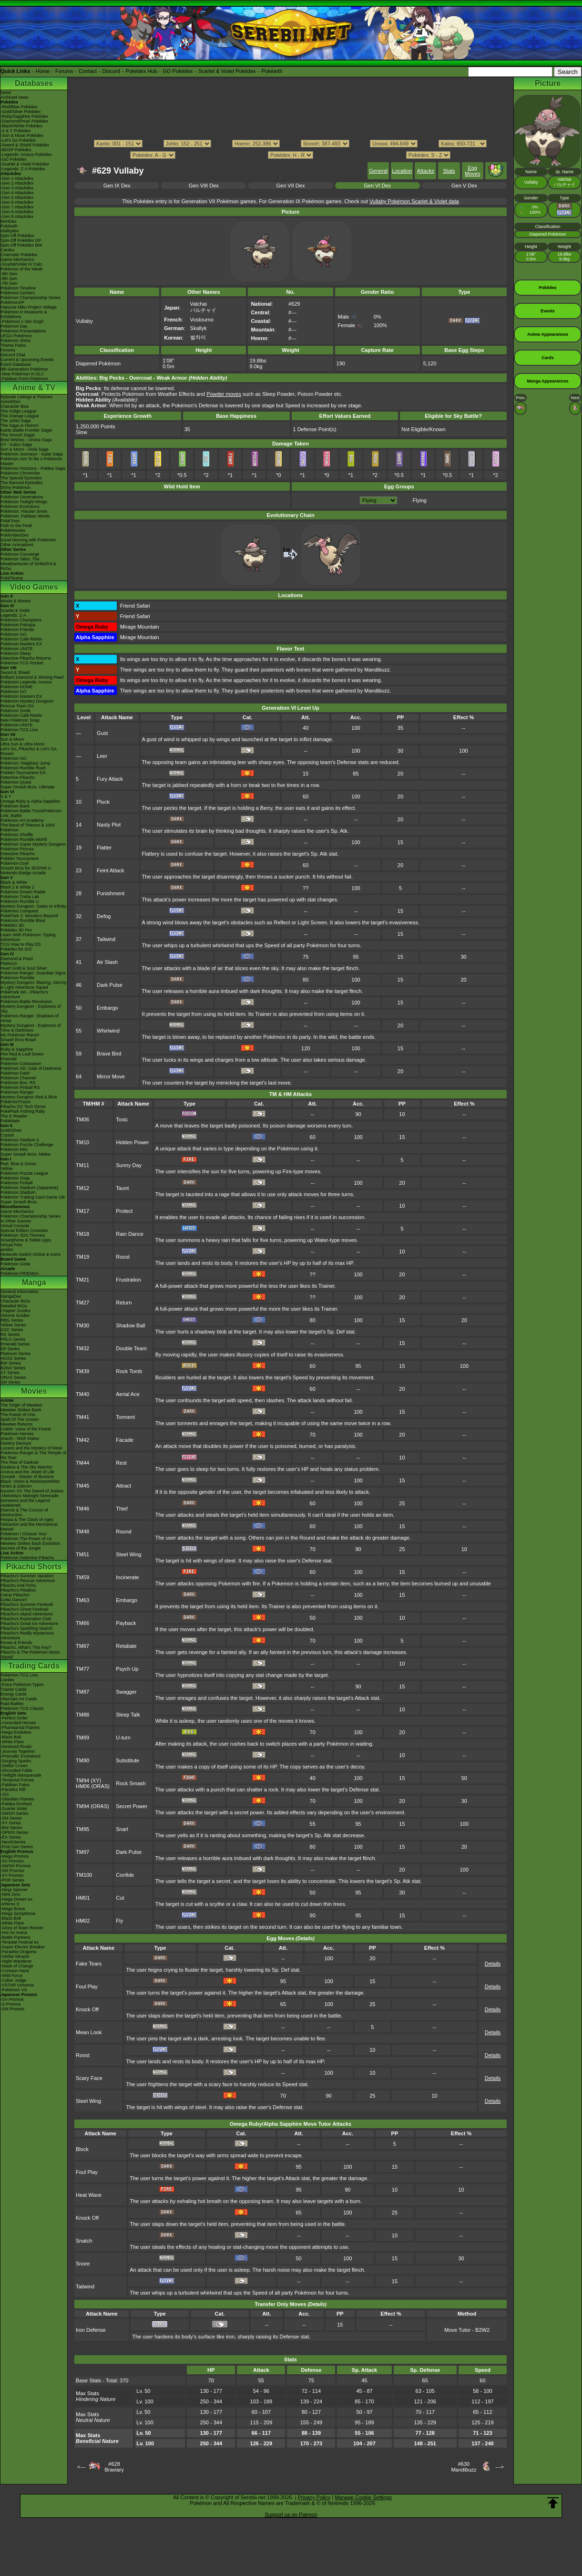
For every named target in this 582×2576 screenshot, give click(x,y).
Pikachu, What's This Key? (25, 1647)
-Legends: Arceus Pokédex (26, 154)
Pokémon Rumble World (23, 839)
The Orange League (19, 416)
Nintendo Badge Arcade (23, 872)
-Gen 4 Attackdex (16, 192)
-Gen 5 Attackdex (16, 197)
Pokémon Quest (15, 782)
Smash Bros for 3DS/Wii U (25, 868)
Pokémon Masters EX (21, 643)
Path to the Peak (16, 525)
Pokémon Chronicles (20, 473)
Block (82, 2149)
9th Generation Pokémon (24, 369)
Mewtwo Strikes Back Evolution (30, 1543)
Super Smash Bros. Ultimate (27, 787)
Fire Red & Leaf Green (22, 1054)
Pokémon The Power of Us (25, 1538)
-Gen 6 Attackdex (16, 202)
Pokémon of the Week (21, 269)
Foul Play (87, 1986)
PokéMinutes (12, 530)
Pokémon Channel (18, 1078)
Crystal (7, 1135)
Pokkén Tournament (19, 858)
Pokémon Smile (15, 710)
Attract (123, 1486)
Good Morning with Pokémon (28, 540)
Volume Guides (15, 1315)
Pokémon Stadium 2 (19, 1140)
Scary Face (89, 2078)
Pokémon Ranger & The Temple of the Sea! (33, 1455)
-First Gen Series (16, 1846)
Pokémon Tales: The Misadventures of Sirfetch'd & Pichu (28, 564)
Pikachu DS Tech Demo (23, 1106)
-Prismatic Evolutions (20, 1756)
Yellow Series (13, 1325)
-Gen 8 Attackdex (16, 211)
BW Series (10, 1363)
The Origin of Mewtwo (21, 1405)
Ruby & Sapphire (16, 1049)
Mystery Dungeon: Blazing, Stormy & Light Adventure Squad (33, 985)
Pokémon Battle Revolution (26, 1001)
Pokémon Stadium (18, 1192)
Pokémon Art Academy (22, 820)
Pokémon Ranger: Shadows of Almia (29, 1018)
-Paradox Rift (13, 1789)
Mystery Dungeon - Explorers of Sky (30, 1009)
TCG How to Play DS (20, 944)
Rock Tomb (129, 1371)
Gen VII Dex (290, 185)
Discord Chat (12, 354)
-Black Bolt (10, 1737)
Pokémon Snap (15, 1178)
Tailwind (106, 939)
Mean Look (89, 2032)
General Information (19, 1291)
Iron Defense (91, 2330)
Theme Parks (13, 345)
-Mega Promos (14, 1856)
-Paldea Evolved (16, 1803)
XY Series (10, 1372)
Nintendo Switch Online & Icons (30, 1254)
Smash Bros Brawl (18, 1039)
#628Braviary (113, 2467)
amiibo (6, 1249)
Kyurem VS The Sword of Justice (31, 1491)
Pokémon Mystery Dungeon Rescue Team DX (26, 703)
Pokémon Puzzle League (24, 1173)
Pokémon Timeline (18, 288)
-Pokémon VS (13, 1989)
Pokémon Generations (21, 497)
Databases (34, 83)
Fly (119, 1921)
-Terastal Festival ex (19, 1942)
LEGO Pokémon (16, 335)
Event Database (15, 364)
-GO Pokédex (13, 159)
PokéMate (10, 1120)
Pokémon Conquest (19, 911)
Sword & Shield (15, 672)
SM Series (10, 1382)
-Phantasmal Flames (20, 1727)
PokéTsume (11, 578)
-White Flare (12, 1741)
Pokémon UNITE (16, 648)
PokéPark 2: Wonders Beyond (29, 915)
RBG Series (11, 1320)
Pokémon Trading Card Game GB (32, 1197)
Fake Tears (89, 1963)
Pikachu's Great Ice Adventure (29, 1623)
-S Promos (10, 2004)
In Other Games (15, 1221)
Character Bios (14, 406)
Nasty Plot (109, 825)
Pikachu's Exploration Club (25, 1618)
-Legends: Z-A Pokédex (22, 168)
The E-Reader (14, 1116)
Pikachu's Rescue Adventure (27, 1580)
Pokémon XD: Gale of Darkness (30, 1068)
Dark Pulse (110, 985)
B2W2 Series (13, 1368)
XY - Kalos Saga (16, 444)
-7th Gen (8, 283)
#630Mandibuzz (463, 2467)
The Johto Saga (15, 420)
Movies (34, 1391)
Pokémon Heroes (17, 1433)
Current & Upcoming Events (27, 359)
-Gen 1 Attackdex (16, 178)
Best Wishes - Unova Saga (26, 439)
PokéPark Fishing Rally (22, 1111)
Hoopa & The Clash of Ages (26, 1519)
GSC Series (11, 1329)
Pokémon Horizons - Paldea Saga (32, 468)
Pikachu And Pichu (18, 1585)
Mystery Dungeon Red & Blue (28, 1097)
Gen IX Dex (117, 185)
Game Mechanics (17, 259)
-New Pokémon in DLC (22, 374)
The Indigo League (18, 411)
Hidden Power (132, 1142)
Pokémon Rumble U (19, 901)
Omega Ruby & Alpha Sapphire (30, 801)
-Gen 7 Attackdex (16, 207)
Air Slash (107, 962)
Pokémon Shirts (15, 340)
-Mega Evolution (15, 1732)
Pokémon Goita (15, 1264)
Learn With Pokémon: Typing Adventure (27, 937)
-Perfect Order (14, 1718)
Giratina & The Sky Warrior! (26, 1467)
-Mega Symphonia (17, 1913)
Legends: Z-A (13, 615)
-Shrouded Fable (16, 1770)
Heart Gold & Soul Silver (23, 968)
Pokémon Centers (17, 292)
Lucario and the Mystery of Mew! (31, 1448)
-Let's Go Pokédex (18, 140)
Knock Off (87, 2009)
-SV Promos (12, 1861)
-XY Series (10, 1823)
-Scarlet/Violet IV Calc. (21, 264)
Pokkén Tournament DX (23, 772)
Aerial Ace (128, 1394)
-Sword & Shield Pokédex (24, 145)
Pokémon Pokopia (17, 624)
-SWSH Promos (15, 1865)
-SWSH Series (14, 1813)
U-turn (123, 1737)
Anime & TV (33, 387)
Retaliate (126, 1646)
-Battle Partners (15, 1937)
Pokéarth (271, 71)
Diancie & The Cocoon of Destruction (24, 1512)
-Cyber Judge (13, 1980)
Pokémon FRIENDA (19, 1273)
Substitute (127, 1760)
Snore (83, 2263)
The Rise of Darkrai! (19, 1462)
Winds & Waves (15, 601)
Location (402, 171)
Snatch (84, 2241)
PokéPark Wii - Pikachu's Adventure (24, 994)
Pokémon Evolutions (20, 506)
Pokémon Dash (15, 1073)
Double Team (131, 1348)
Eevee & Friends (16, 1642)
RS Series (10, 1334)
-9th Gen (8, 273)
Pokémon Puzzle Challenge (26, 1144)
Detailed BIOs (13, 1306)
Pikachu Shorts (33, 1566)
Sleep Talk (128, 1714)
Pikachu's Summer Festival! (26, 1604)
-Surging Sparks (15, 1761)
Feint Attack (110, 870)
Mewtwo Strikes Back (20, 1409)
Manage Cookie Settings (363, 2497)
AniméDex (10, 401)
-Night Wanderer (16, 1961)
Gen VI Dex (377, 185)
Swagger (126, 1692)
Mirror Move (111, 1076)
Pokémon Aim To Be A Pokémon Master (31, 461)
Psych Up (127, 1669)
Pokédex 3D (12, 925)
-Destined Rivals (16, 1746)
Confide (125, 1875)
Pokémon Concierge (20, 554)
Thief (121, 1508)
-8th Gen (8, 278)
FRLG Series (12, 1339)
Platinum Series (15, 1353)
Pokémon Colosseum (20, 1063)
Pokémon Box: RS (18, 1082)
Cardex (7, 250)
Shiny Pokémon (15, 487)
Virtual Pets (11, 1244)
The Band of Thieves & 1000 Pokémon (27, 827)
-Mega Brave (12, 1908)
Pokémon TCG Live (19, 729)
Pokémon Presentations (23, 331)
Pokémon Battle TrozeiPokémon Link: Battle (31, 813)
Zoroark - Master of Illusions (27, 1476)
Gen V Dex (464, 185)
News (5, 92)
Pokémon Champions (20, 620)
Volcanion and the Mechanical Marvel (29, 1526)
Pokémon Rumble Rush (23, 768)
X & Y (5, 796)
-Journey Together (17, 1751)
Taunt (122, 1188)
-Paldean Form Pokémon (24, 378)
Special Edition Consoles (24, 1230)
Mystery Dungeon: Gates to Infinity (33, 906)
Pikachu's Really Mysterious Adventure (27, 1635)
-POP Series (12, 1880)
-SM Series (11, 1818)
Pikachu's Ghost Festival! (24, 1609)
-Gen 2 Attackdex (16, 183)
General (378, 171)
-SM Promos (12, 1870)
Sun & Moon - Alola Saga (24, 449)
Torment (125, 1417)
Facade (124, 1440)
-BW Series (11, 1827)
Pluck (103, 802)
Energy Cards (13, 1694)
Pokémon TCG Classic (22, 1708)
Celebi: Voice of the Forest (25, 1429)
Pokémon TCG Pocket (21, 663)
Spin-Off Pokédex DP (20, 240)
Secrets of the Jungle (20, 1548)
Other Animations (16, 544)
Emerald (8, 1058)
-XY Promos (11, 1875)
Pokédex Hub (141, 71)
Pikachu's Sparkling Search (26, 1628)
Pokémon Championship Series (30, 297)
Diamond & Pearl (16, 958)
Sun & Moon (12, 739)
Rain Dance (129, 1234)
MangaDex (10, 1296)
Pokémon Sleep (15, 653)
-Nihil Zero (10, 1894)
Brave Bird (109, 1053)
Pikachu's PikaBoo (18, 1590)
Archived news (14, 97)
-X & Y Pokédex (15, 130)
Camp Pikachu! (15, 1595)
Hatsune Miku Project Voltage (28, 307)
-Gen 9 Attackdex (16, 216)
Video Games (34, 587)
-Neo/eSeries (13, 1842)
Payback (126, 1623)
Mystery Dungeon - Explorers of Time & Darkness (30, 1028)
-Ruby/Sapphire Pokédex (24, 116)
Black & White (13, 882)
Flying (420, 500)
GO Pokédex (178, 71)
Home (43, 71)
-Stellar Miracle (14, 1956)
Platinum (8, 963)
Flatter (104, 847)
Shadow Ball (130, 1325)
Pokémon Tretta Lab (19, 896)
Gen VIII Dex (204, 185)
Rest (121, 1463)
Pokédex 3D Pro (16, 930)
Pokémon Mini (14, 1149)
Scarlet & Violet (15, 610)
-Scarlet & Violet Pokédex (24, 164)
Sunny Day (129, 1165)
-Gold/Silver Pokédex (20, 111)
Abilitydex (9, 230)
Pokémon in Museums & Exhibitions (23, 314)
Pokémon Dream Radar (23, 892)
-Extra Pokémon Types (22, 1684)
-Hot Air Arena (13, 1932)
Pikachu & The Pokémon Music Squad (30, 1654)
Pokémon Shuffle (16, 834)
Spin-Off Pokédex (17, 235)
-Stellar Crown (14, 1765)
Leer (102, 756)
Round (123, 1531)
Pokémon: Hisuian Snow (23, 511)
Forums (64, 71)
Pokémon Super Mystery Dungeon (33, 844)
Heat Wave (89, 2195)
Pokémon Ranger (17, 1092)
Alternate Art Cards (18, 1699)
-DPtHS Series (14, 1832)
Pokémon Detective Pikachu (27, 1557)
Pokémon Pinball (16, 1182)
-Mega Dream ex (16, 1899)
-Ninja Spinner (14, 1889)
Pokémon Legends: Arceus (26, 682)
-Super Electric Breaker (22, 1947)
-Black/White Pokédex (21, 126)
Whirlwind (108, 1031)
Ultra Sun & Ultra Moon (22, 744)
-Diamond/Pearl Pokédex (24, 121)
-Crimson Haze (14, 1970)
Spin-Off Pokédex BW (21, 245)
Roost (123, 1257)
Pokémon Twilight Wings (23, 501)
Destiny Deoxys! (15, 1443)
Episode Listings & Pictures (26, 396)
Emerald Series (15, 1344)
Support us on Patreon (291, 2514)
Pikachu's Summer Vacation (27, 1575)
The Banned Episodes (21, 482)
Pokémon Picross (17, 849)
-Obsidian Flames (17, 1799)
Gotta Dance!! (13, 1599)
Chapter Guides (15, 1310)
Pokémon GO (13, 634)
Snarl (122, 1829)
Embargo (107, 1008)
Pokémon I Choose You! (23, 1533)
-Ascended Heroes (18, 1722)
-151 (4, 1794)
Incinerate (127, 1577)
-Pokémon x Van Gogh (21, 321)
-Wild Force (11, 1975)
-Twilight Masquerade (20, 1775)
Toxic (122, 1119)
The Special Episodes (21, 478)
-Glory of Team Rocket (21, 1927)
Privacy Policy (314, 2497)
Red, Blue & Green (18, 1163)
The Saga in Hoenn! (19, 425)
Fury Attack (110, 779)
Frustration (128, 1280)
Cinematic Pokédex (19, 254)
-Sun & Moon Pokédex (21, 135)
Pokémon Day (14, 326)
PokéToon (10, 520)
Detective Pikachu (17, 777)
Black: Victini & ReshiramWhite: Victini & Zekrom (30, 1484)
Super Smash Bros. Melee (25, 1154)
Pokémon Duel (14, 863)
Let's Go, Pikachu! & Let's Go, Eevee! (29, 751)
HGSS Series (13, 1358)
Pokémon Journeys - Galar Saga (31, 454)
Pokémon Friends (17, 629)
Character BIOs (15, 1301)
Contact (88, 71)
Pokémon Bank (15, 806)
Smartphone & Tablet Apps (25, 1240)
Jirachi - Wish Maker (20, 1438)
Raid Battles (12, 1703)
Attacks (425, 171)
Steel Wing (128, 1554)
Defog (104, 916)
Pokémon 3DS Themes (22, 1235)
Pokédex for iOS (16, 949)
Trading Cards (34, 1666)
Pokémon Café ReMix (21, 639)
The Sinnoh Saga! (17, 435)
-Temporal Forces (17, 1780)
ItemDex (8, 221)
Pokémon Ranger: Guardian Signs (33, 973)
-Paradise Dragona (18, 1951)
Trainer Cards (13, 1689)
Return (124, 1302)
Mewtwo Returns (16, 1424)
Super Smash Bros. (19, 1202)
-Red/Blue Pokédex (19, 106)
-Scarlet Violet (13, 1808)
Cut (120, 1898)
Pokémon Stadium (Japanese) (29, 1187)
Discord (111, 71)
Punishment (110, 893)
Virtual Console (15, 1225)
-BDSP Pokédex (15, 149)
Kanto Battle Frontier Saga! (26, 430)
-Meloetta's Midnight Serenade (29, 1495)
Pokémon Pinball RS (20, 1087)
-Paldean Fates (15, 1784)
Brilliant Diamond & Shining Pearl (32, 677)
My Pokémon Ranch (19, 1035)
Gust (102, 733)
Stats (449, 171)
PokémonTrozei (15, 1101)
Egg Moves (472, 170)
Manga (34, 1282)
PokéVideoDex (14, 535)
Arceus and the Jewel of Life (27, 1471)
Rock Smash (130, 1783)
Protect (124, 1211)
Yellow (6, 1168)
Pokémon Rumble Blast (22, 920)
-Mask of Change (16, 1966)
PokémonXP (12, 302)
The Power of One (17, 1414)
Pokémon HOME (16, 686)
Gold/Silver (10, 1130)
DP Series (10, 1348)
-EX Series (10, 1837)
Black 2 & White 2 (17, 887)
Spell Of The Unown (19, 1419)
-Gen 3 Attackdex (16, 188)
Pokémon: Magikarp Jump (25, 763)
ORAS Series (13, 1377)
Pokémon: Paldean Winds (25, 516)
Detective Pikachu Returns (25, 658)
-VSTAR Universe (17, 1985)
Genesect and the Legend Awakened (25, 1503)
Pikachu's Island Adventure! (26, 1614)
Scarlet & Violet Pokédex (227, 71)
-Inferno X (10, 1904)
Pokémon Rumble (17, 977)
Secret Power (131, 1806)
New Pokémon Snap (20, 720)
